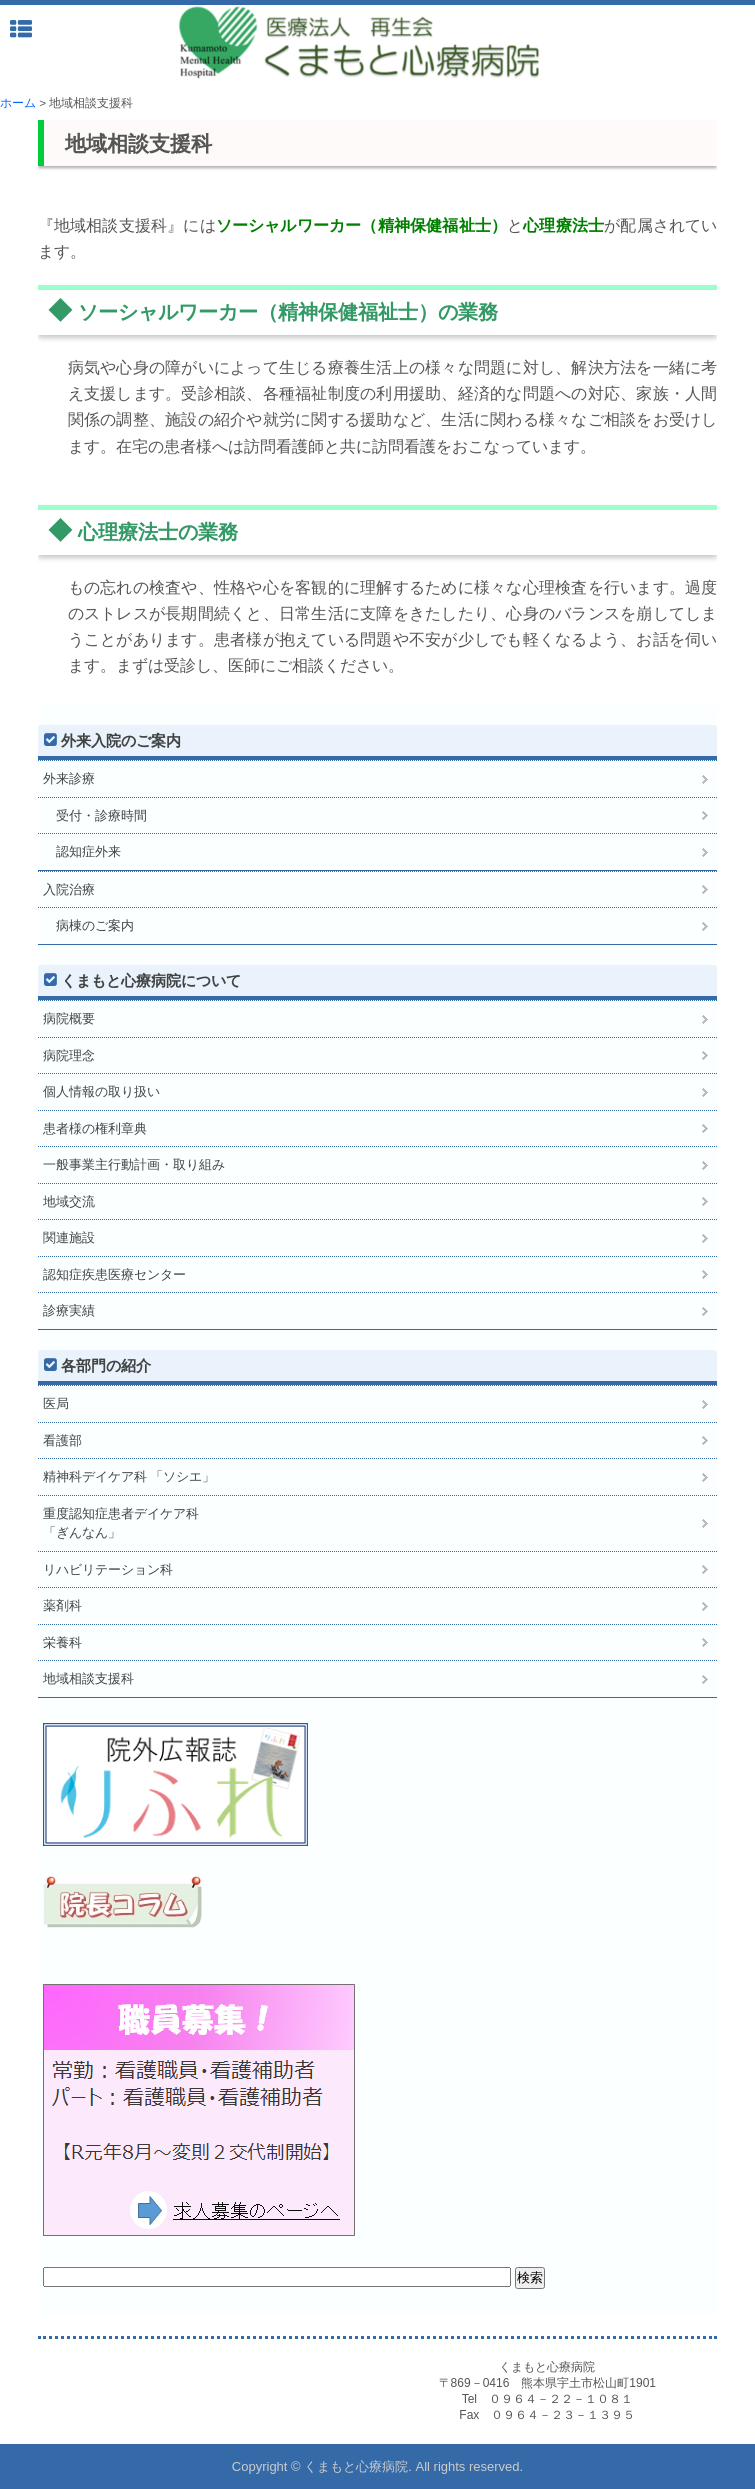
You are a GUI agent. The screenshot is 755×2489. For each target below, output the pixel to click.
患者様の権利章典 (95, 1128)
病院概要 (69, 1018)
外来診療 (69, 778)
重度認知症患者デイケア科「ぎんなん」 (121, 1523)
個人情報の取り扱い (101, 1091)
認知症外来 (82, 851)
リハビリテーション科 (108, 1569)
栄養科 (62, 1642)
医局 (56, 1403)
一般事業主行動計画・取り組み (134, 1164)
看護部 (62, 1440)
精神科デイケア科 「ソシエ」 (129, 1476)
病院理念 (69, 1055)
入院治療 (69, 889)
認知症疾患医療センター (114, 1274)
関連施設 (69, 1237)
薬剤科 (62, 1605)
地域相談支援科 (88, 1678)
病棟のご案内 (88, 925)
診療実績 (69, 1310)
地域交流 (69, 1201)
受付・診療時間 (95, 815)
